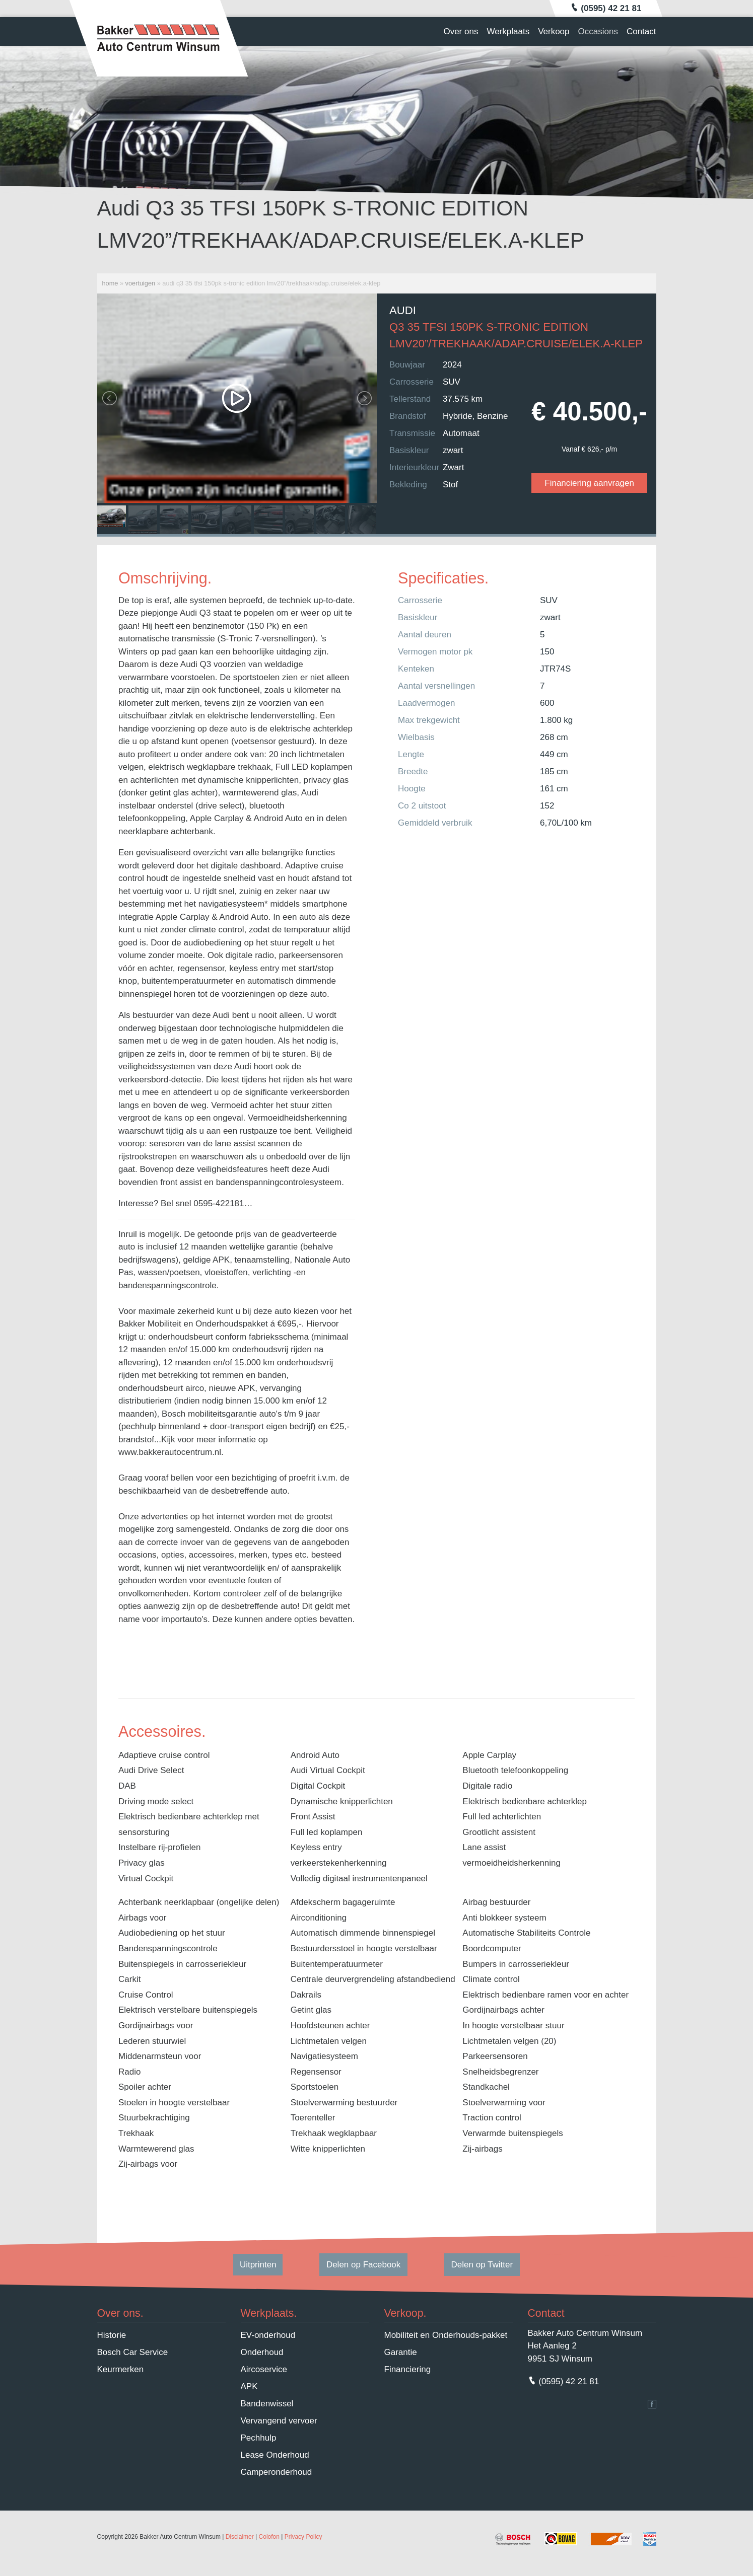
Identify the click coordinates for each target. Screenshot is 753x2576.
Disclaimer (240, 2536)
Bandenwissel (267, 2403)
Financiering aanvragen (589, 483)
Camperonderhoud (276, 2472)
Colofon (269, 2536)
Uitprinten (258, 2264)
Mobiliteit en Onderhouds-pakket (446, 2335)
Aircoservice (264, 2369)
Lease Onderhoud (275, 2455)
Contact (641, 31)
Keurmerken (120, 2369)
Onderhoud (262, 2352)
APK (249, 2386)
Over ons (460, 31)
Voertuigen (140, 283)
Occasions (598, 31)
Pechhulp (259, 2438)
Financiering (407, 2369)
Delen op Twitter (482, 2264)
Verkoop (553, 31)
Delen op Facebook (363, 2264)
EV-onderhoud (268, 2335)
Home (110, 283)
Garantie (400, 2352)
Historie (111, 2335)
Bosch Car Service (132, 2352)
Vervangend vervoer (279, 2420)
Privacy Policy (303, 2536)
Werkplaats (508, 31)
